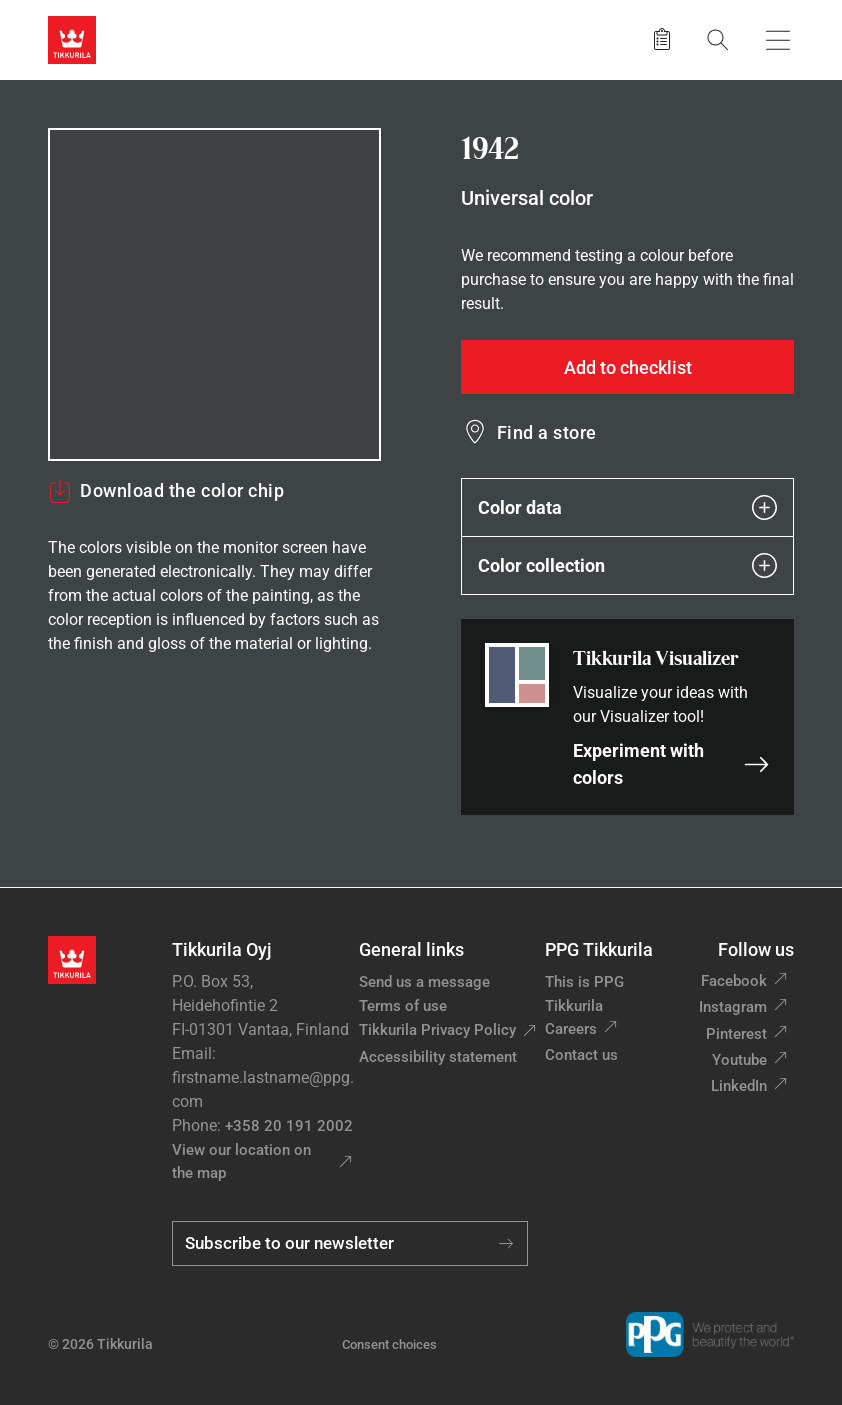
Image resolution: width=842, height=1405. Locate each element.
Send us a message (424, 982)
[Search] (718, 39)
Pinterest (736, 1034)
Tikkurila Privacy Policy (437, 1030)
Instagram (733, 1007)
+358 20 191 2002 (289, 1126)
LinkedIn (739, 1086)
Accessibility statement (438, 1057)
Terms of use (403, 1006)
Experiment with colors (671, 764)
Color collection (627, 565)
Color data (627, 507)
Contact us (581, 1055)
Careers (571, 1029)
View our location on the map (241, 1161)
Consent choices (389, 1344)
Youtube (739, 1060)
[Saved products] (662, 40)
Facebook (734, 981)
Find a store (547, 432)
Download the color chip (166, 491)
